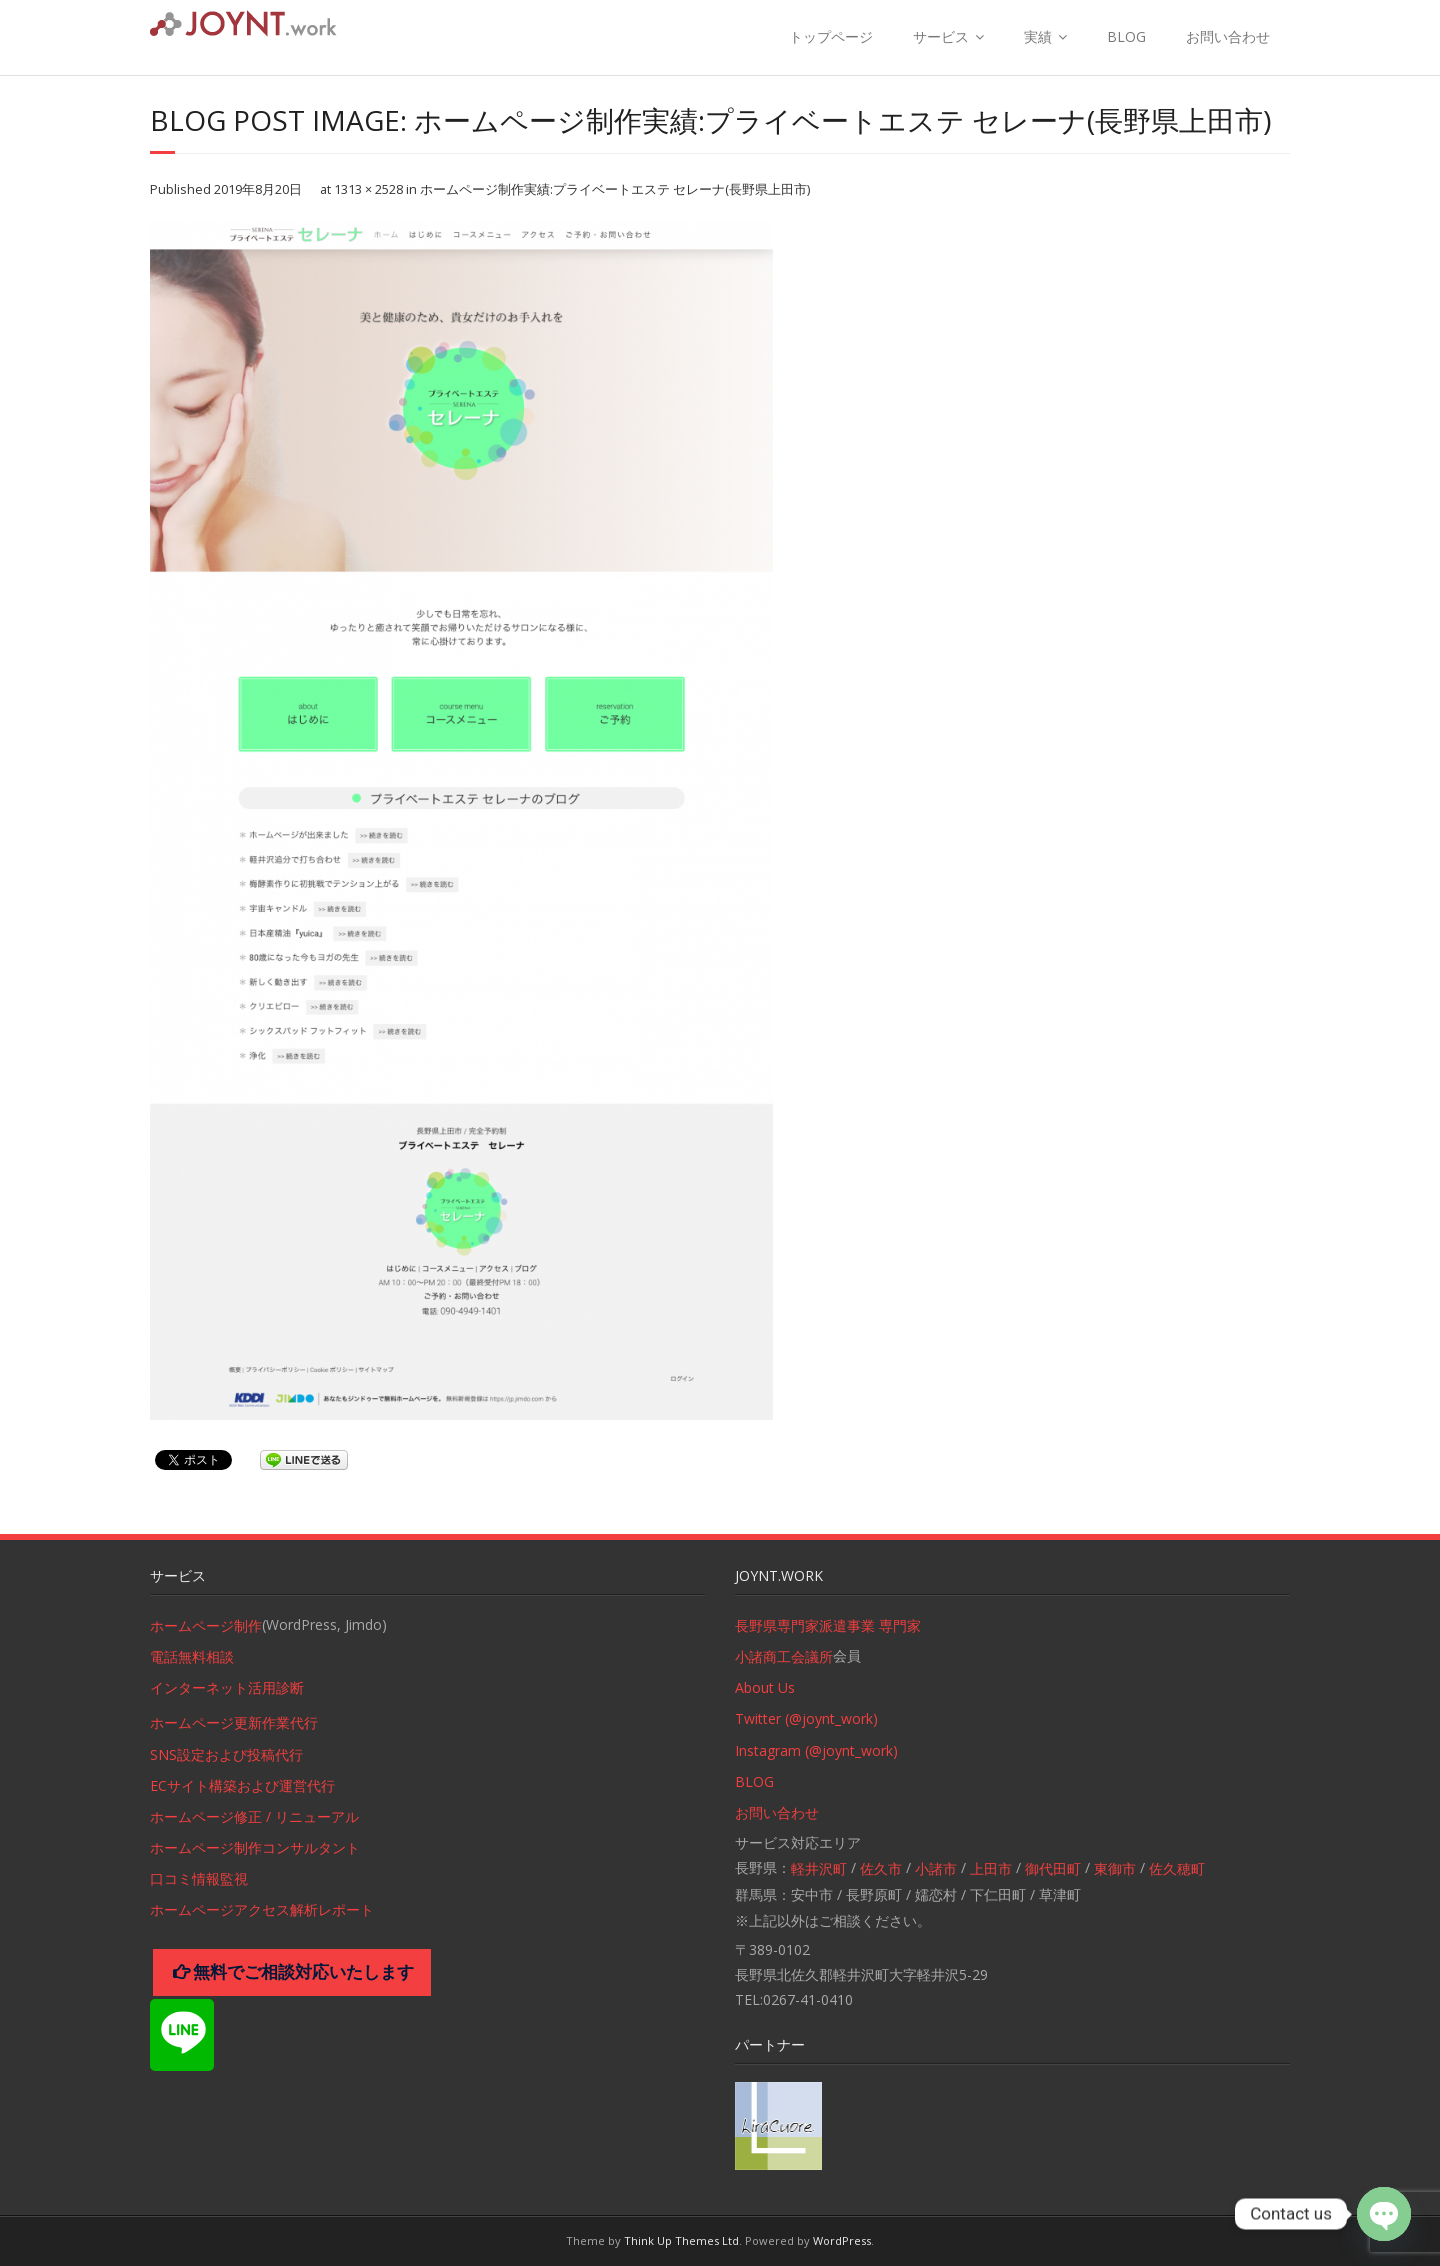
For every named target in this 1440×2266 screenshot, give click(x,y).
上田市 (991, 1868)
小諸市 (936, 1868)
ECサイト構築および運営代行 (242, 1785)
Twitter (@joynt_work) (806, 1718)
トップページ (831, 36)
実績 (1038, 36)
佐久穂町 (1177, 1868)
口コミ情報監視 (199, 1878)
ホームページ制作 (206, 1625)
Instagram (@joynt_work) (816, 1750)
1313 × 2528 (368, 189)
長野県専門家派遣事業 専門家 (828, 1625)
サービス (941, 36)
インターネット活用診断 (227, 1687)
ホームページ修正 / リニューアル (254, 1816)
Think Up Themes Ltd (681, 2240)
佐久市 (881, 1868)
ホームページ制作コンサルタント (255, 1847)
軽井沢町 (819, 1868)
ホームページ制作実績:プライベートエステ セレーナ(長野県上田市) (615, 189)
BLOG (1126, 36)
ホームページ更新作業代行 (234, 1722)
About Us (765, 1687)
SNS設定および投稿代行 (226, 1754)
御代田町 (1053, 1868)
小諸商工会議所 (784, 1656)
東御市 (1115, 1868)
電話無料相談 (192, 1656)
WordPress (842, 2240)
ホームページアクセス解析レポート (262, 1909)
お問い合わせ (1228, 36)
